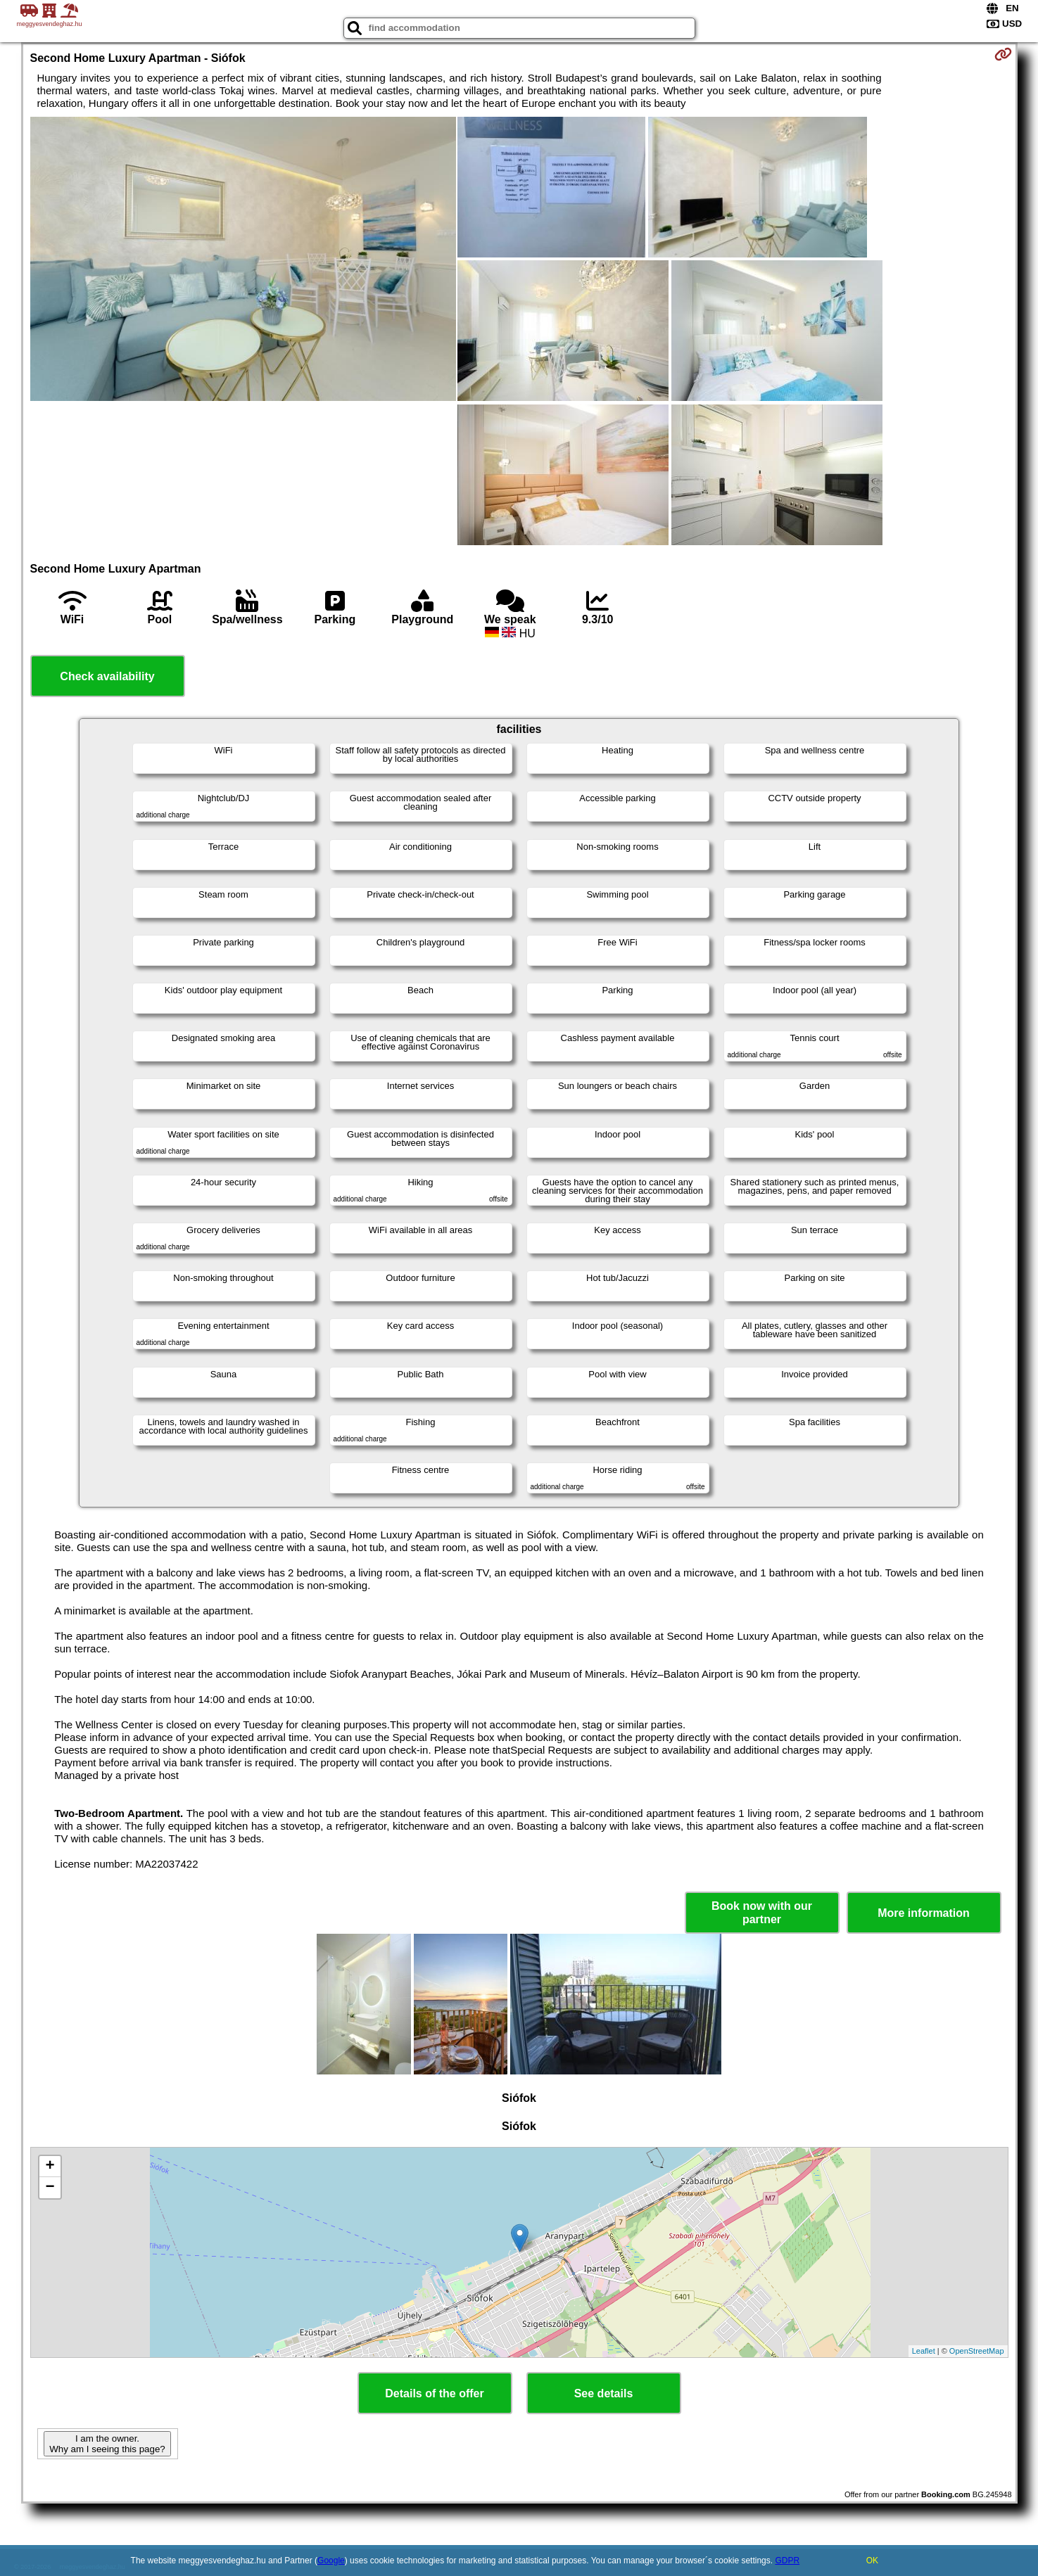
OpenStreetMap (976, 2351)
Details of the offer (434, 2393)
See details (603, 2393)
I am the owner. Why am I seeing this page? (107, 2443)
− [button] (49, 2187)
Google (331, 2560)
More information (924, 1913)
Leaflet (923, 2351)
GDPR (787, 2560)
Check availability (107, 676)
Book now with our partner (761, 1912)
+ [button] (49, 2166)
